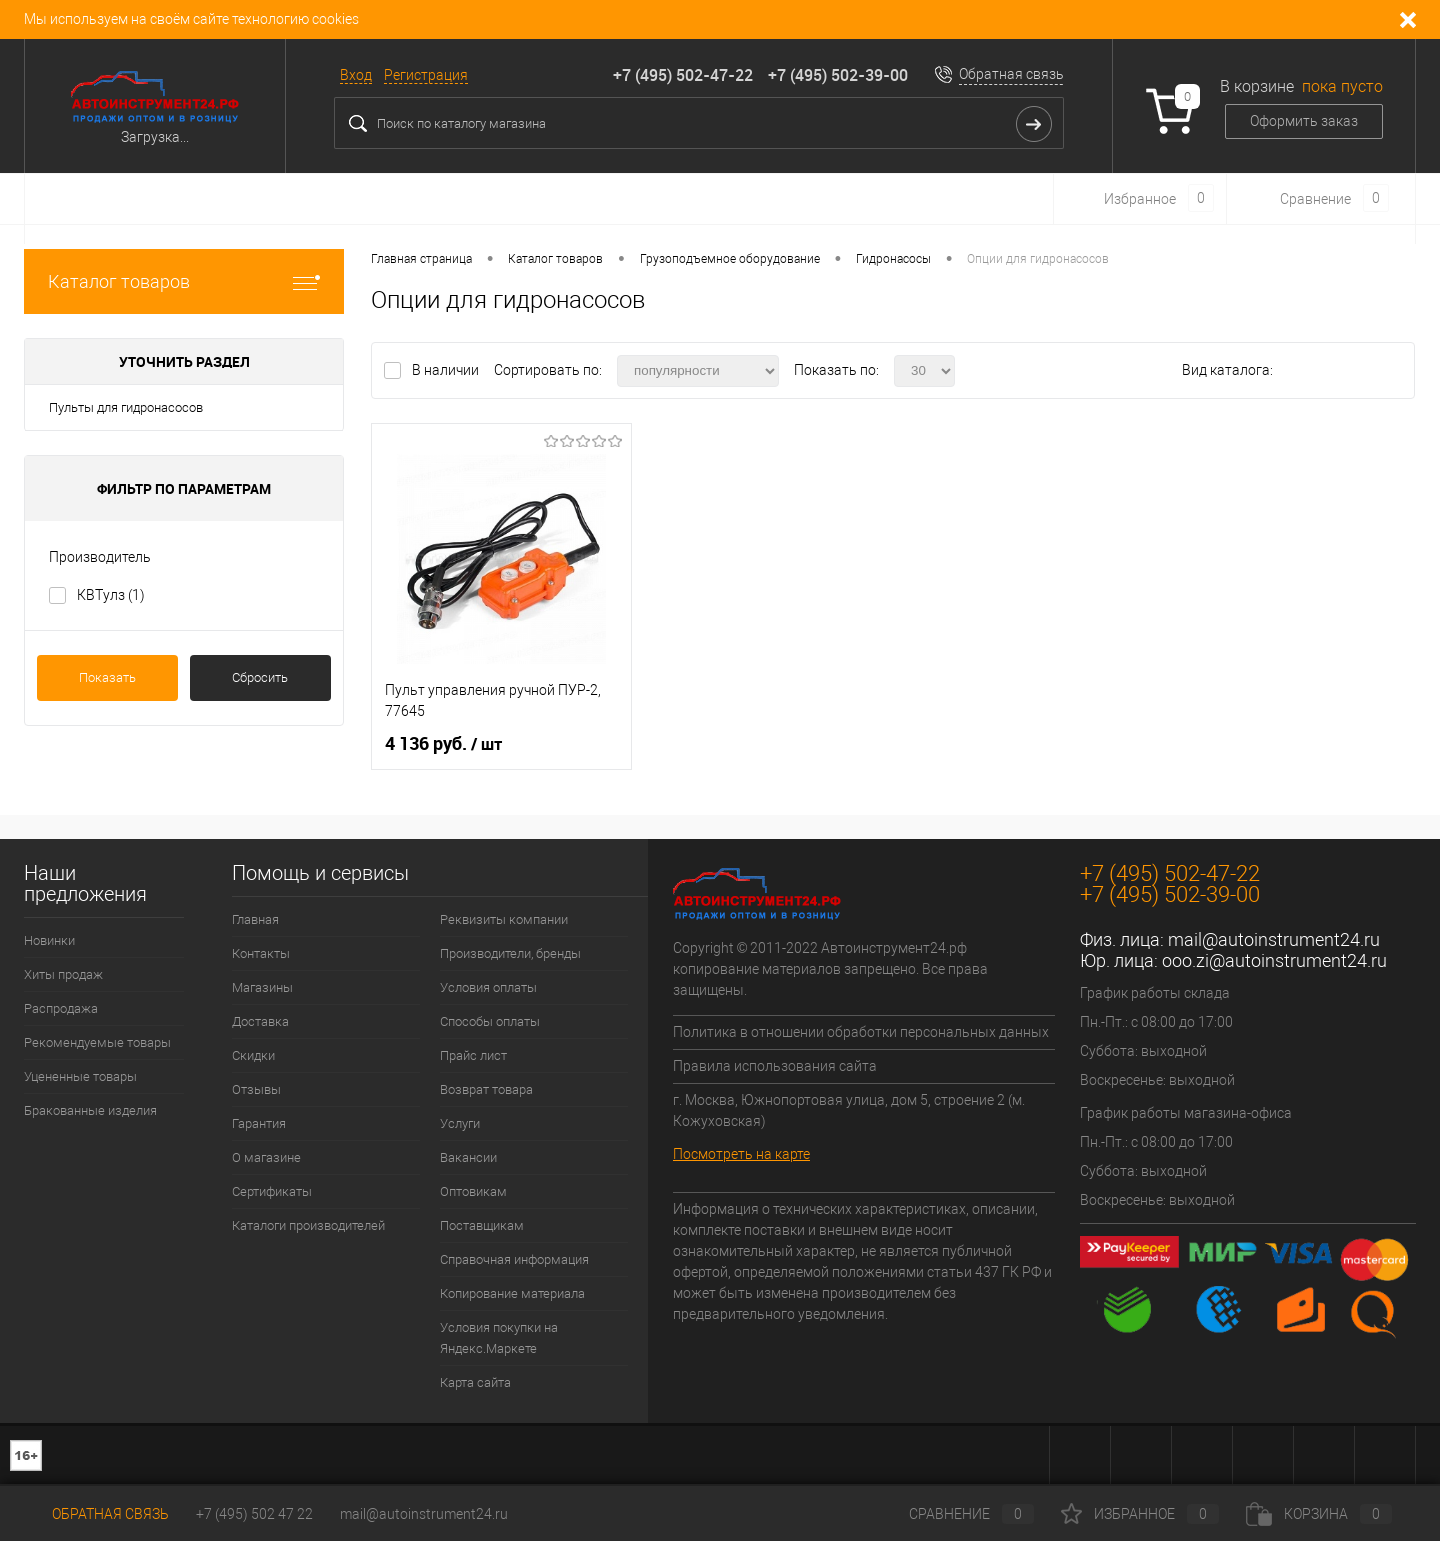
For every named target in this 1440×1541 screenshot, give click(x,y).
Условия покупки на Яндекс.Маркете (499, 1338)
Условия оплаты (488, 987)
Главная (255, 919)
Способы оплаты (490, 1021)
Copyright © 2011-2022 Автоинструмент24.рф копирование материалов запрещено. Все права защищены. (830, 969)
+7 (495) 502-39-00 (838, 75)
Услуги (460, 1123)
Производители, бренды (510, 953)
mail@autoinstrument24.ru (1274, 939)
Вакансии (468, 1157)
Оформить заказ (1304, 121)
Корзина (1319, 1514)
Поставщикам (482, 1225)
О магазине (266, 1157)
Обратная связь (1011, 74)
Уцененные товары (80, 1076)
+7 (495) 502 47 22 (254, 1514)
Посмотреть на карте (741, 1154)
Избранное (1140, 1514)
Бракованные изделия (90, 1110)
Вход (356, 75)
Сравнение (955, 1514)
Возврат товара (486, 1089)
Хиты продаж (63, 974)
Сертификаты (272, 1191)
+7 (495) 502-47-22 (683, 75)
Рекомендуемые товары (97, 1042)
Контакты (261, 953)
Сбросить (260, 677)
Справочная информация (514, 1259)
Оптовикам (473, 1191)
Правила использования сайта (775, 1066)
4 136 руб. (443, 744)
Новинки (49, 940)
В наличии (447, 370)
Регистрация (426, 75)
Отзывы (256, 1089)
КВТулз (111, 595)
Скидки (253, 1055)
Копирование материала (512, 1293)
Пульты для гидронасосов (126, 407)
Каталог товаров (184, 281)
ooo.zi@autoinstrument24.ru (1274, 960)
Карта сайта (475, 1382)
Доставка (260, 1021)
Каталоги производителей (308, 1225)
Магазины (262, 987)
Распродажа (61, 1008)
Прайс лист (473, 1055)
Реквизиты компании (504, 919)
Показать (107, 677)
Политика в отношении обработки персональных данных (861, 1032)
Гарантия (259, 1123)
